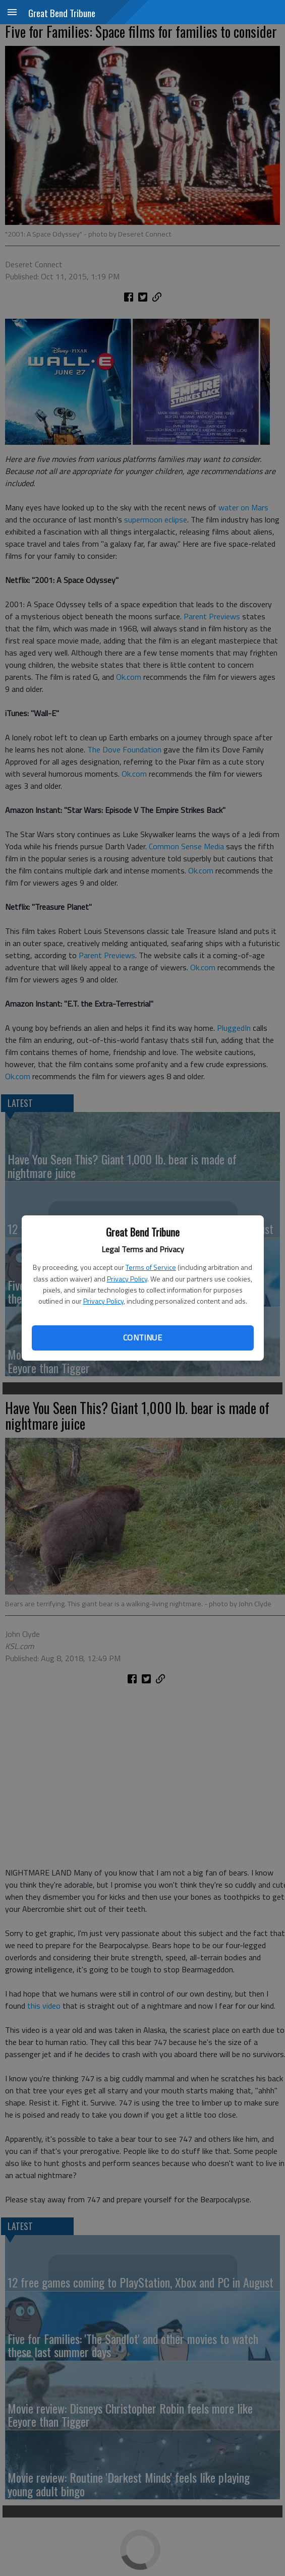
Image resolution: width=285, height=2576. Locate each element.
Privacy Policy (127, 1278)
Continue (142, 1337)
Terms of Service (151, 1267)
